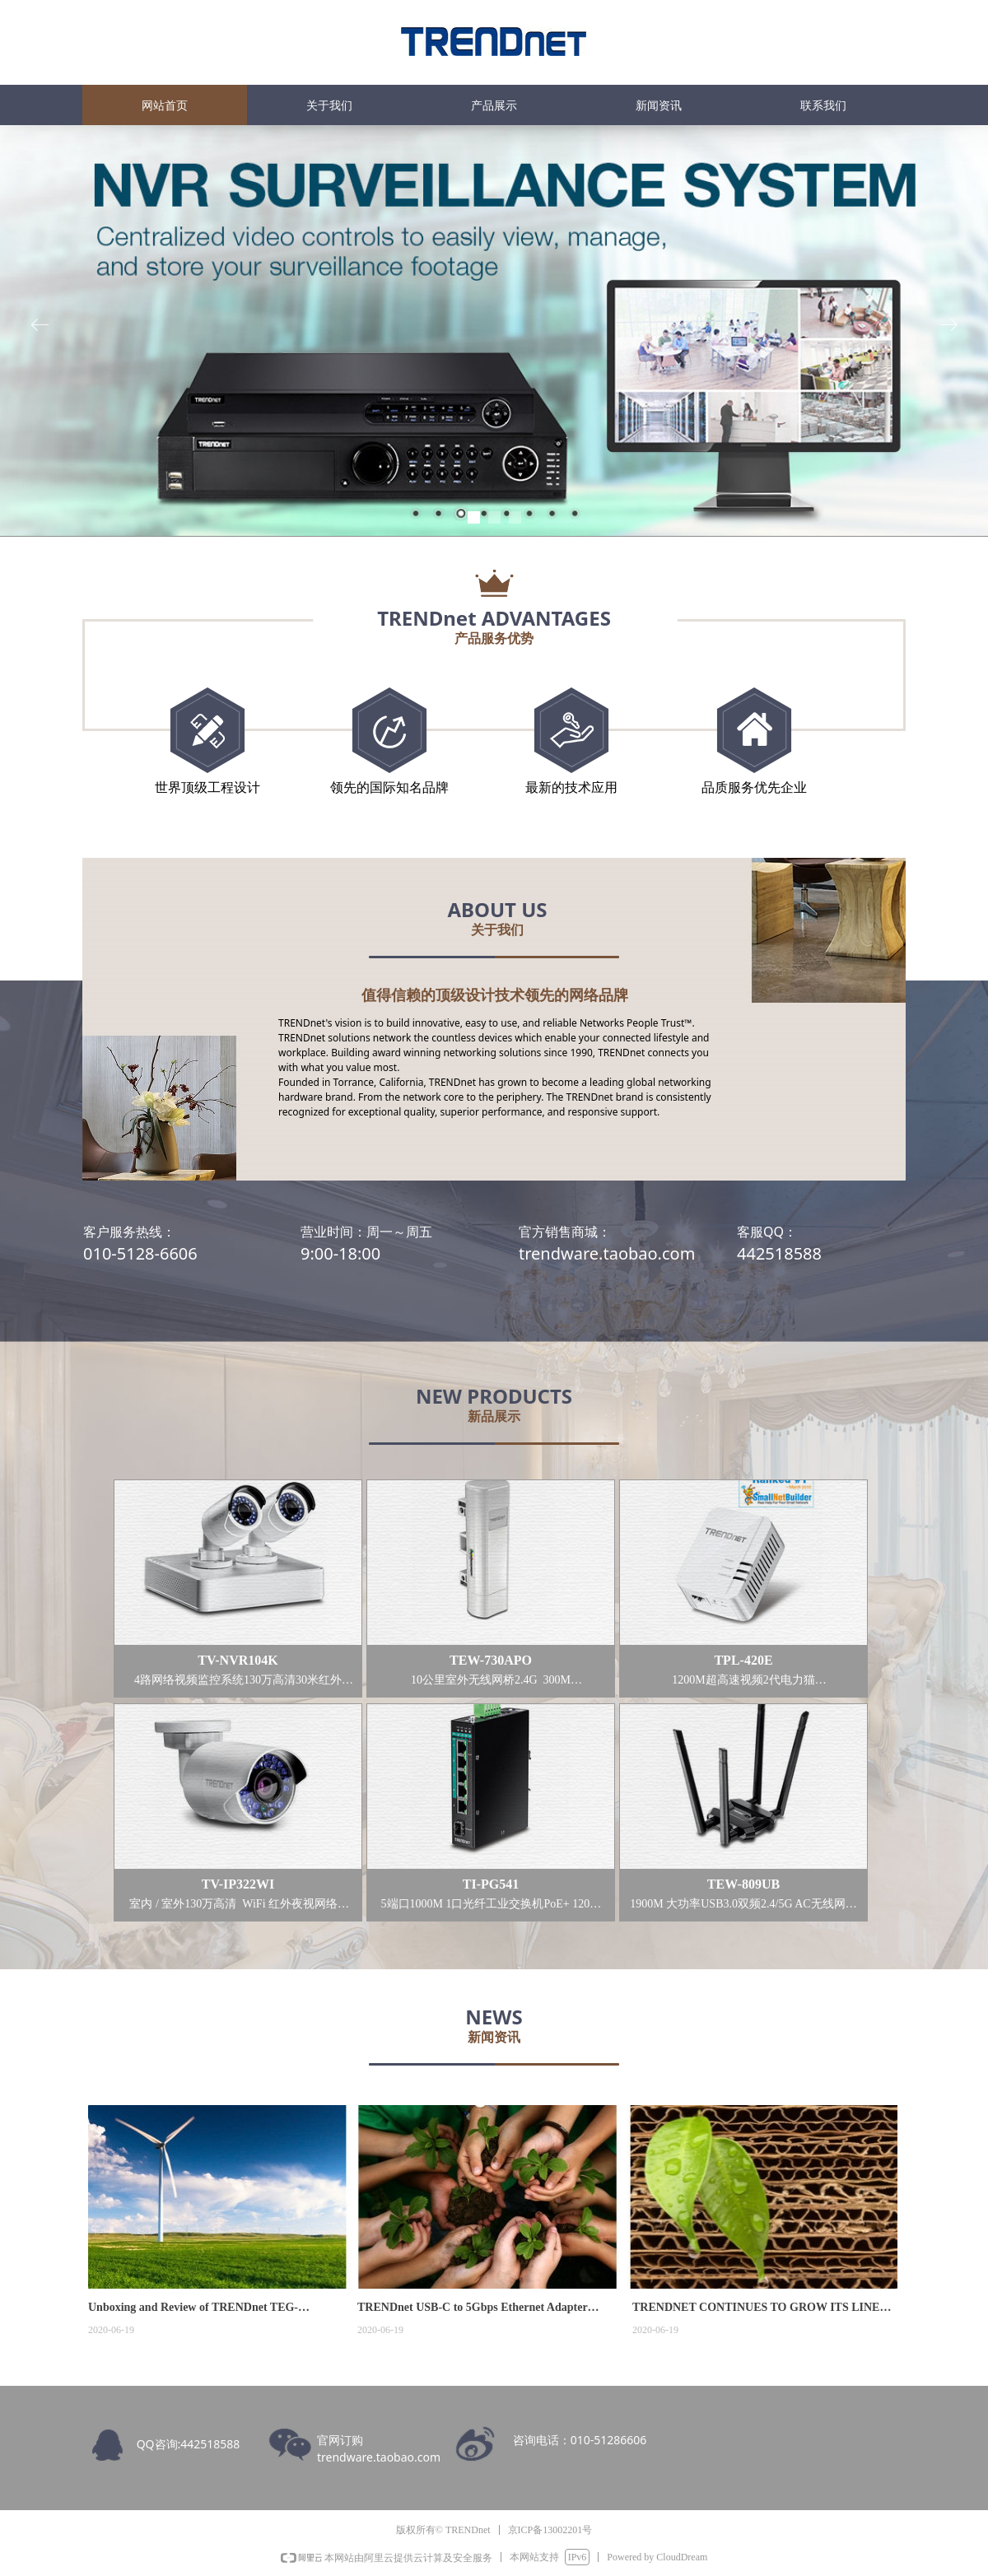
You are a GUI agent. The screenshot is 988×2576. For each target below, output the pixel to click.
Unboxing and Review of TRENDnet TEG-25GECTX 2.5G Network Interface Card (193, 2309)
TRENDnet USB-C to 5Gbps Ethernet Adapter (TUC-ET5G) (472, 2309)
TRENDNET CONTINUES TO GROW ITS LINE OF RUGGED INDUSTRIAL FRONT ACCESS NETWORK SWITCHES (755, 2309)
